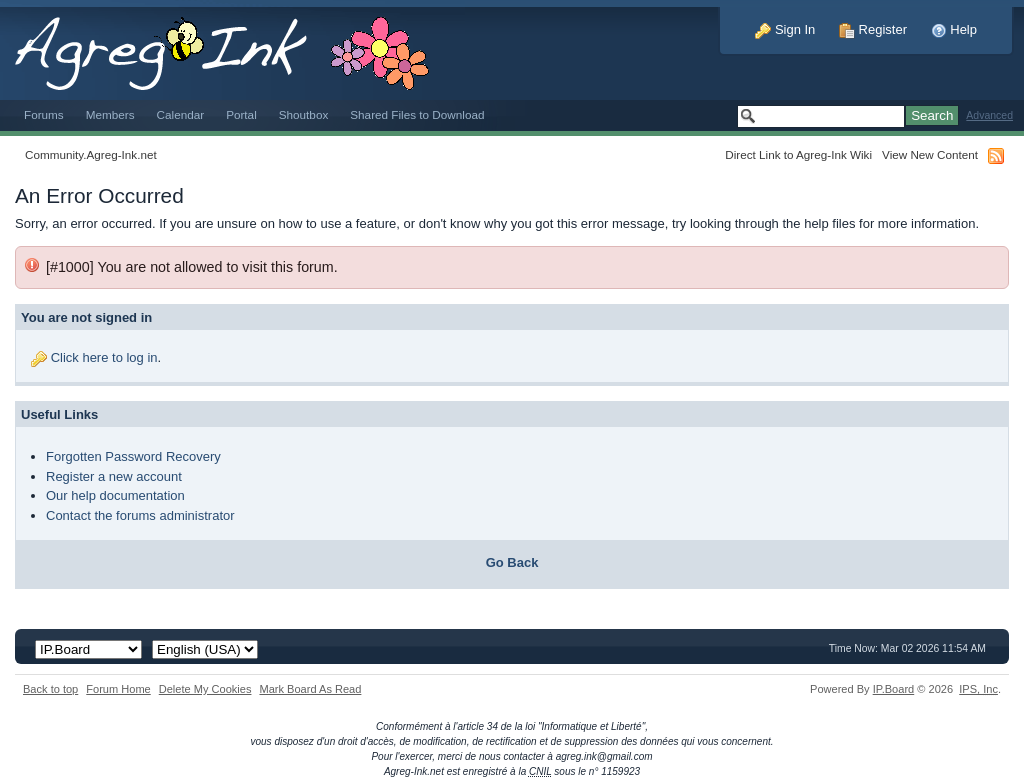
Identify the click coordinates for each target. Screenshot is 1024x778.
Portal (241, 114)
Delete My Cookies (205, 689)
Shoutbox (304, 114)
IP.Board (894, 689)
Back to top (50, 689)
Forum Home (118, 689)
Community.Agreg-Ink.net (91, 154)
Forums (44, 114)
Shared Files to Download (417, 114)
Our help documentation (115, 495)
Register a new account (114, 476)
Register (873, 29)
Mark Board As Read (310, 689)
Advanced (989, 115)
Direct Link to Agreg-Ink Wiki (798, 154)
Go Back (512, 562)
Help (954, 29)
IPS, (978, 689)
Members (110, 114)
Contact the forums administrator (140, 515)
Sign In (785, 29)
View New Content (930, 154)
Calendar (181, 114)
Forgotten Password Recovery (133, 456)
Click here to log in (104, 357)
